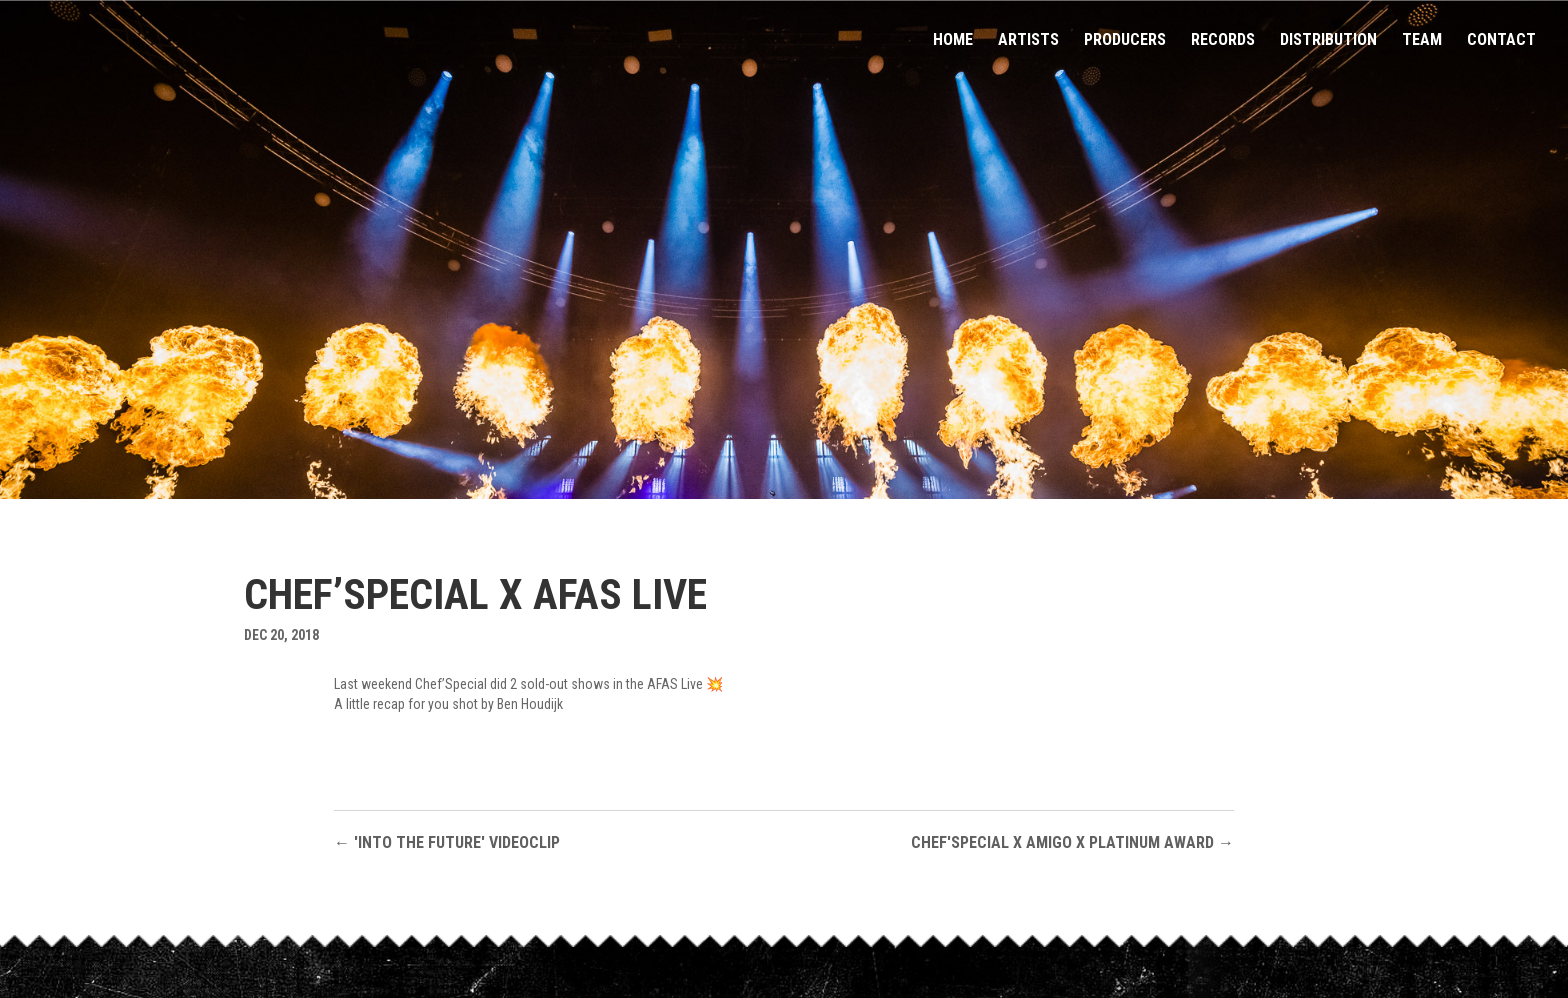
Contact (1501, 41)
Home (953, 41)
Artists (1028, 41)
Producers (1125, 41)
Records (1223, 41)
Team (1422, 41)
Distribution (1328, 41)
